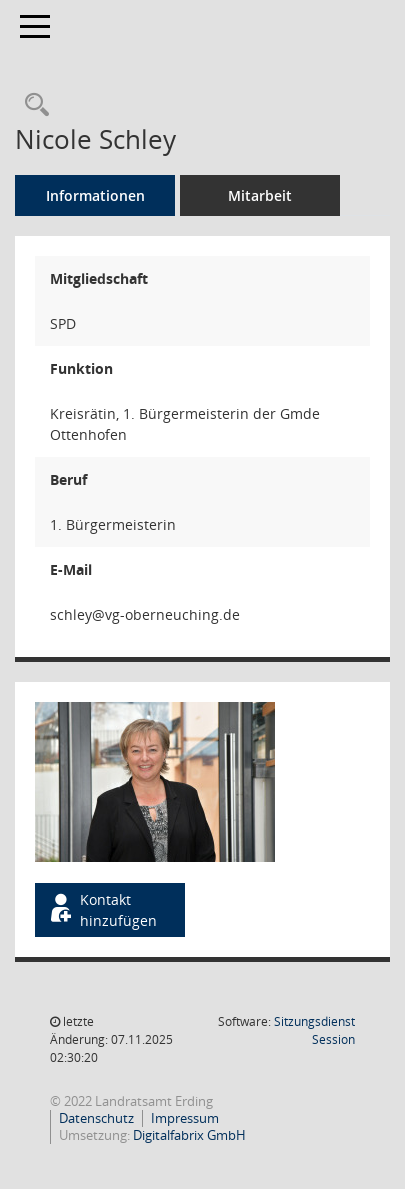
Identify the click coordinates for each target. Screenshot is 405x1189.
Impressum (185, 1118)
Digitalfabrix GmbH (189, 1135)
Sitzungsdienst (314, 1030)
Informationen (95, 195)
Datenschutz (96, 1118)
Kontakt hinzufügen (102, 910)
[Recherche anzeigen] (32, 105)
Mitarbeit (260, 195)
